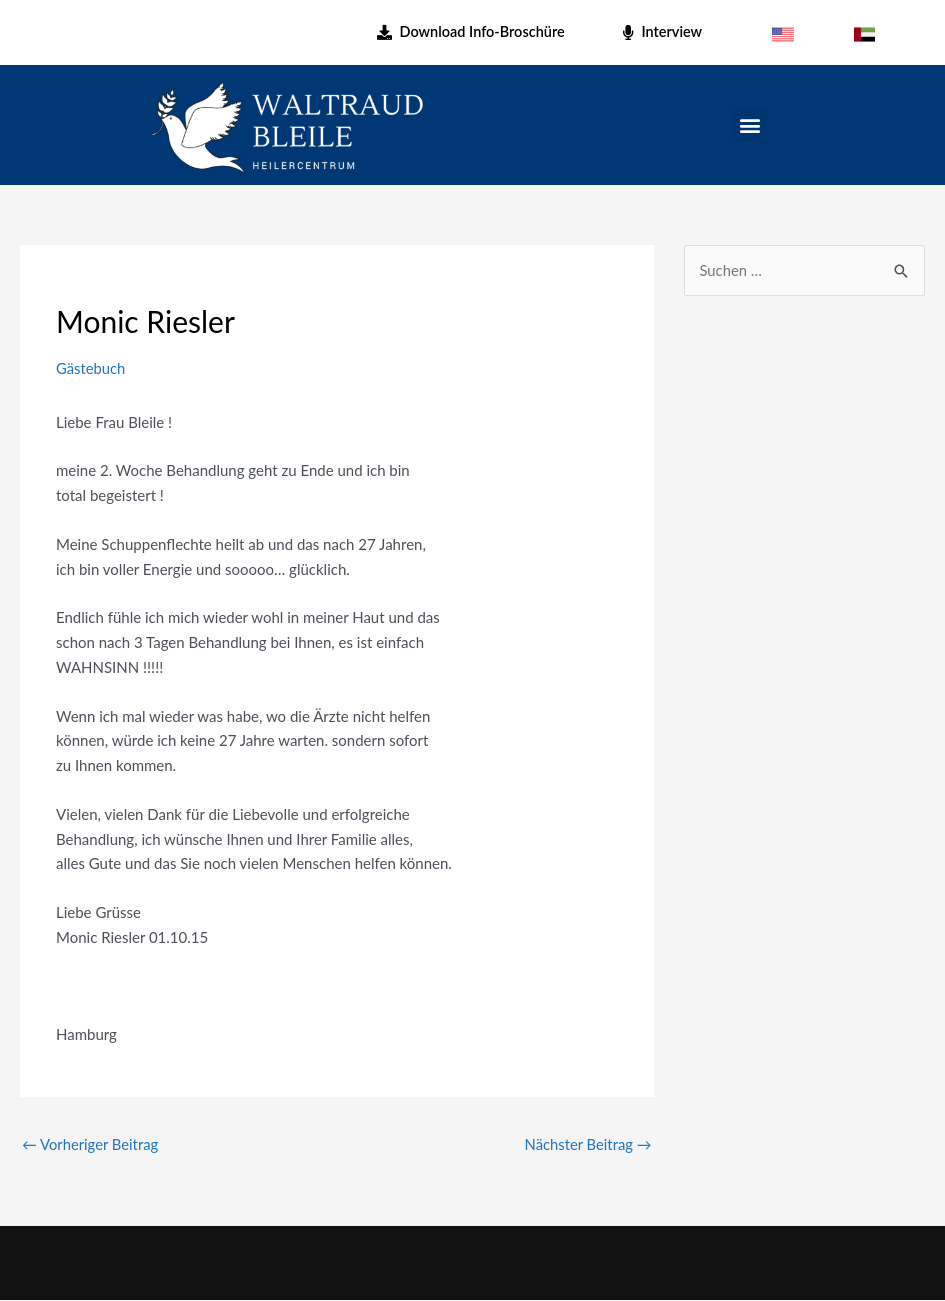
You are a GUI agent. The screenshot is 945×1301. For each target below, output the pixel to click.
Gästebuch (91, 368)
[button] (750, 125)
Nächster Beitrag (587, 1144)
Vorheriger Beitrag (91, 1144)
